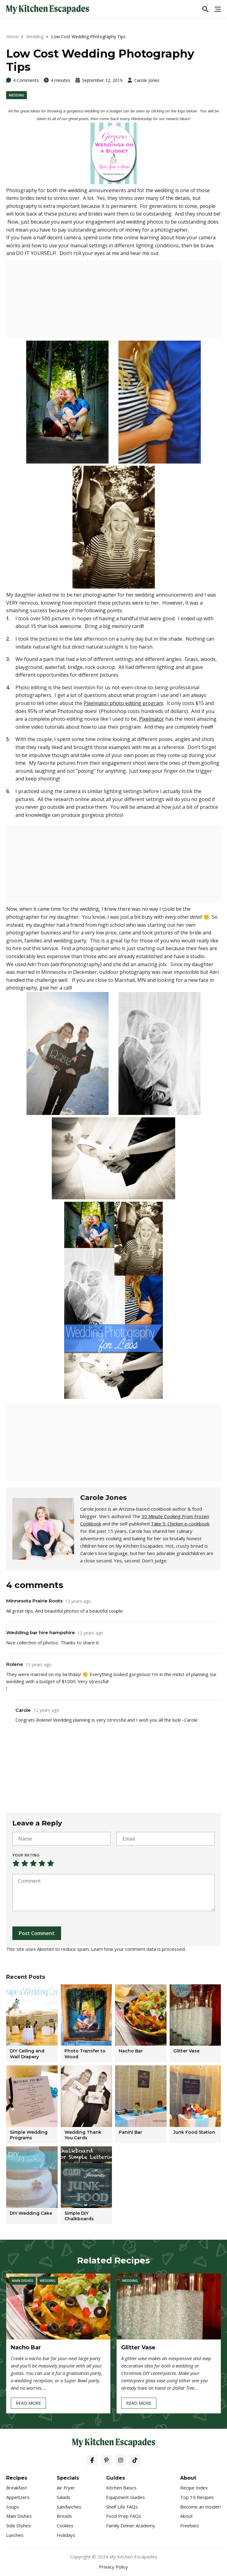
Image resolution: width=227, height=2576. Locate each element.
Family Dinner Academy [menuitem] (130, 2525)
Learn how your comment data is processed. (138, 1949)
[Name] (61, 1838)
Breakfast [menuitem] (16, 2488)
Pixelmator (151, 718)
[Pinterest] (106, 2460)
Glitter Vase (138, 2347)
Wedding (34, 36)
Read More (28, 2404)
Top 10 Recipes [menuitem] (197, 2497)
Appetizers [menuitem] (18, 2497)
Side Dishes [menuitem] (18, 2525)
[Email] (166, 1838)
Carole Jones (146, 80)
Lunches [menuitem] (14, 2535)
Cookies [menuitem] (65, 2525)
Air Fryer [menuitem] (66, 2488)
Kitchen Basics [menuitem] (121, 2488)
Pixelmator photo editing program (123, 703)
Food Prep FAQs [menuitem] (123, 2516)
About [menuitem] (186, 2516)
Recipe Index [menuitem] (194, 2488)
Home (12, 36)
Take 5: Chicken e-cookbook (180, 1524)
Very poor (16, 1863)
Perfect (50, 1863)
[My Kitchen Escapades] (47, 9)
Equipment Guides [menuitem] (125, 2497)
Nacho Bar (26, 2347)
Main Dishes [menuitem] (19, 2516)
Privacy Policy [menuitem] (113, 2567)
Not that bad (24, 1863)
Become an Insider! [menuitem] (200, 2507)
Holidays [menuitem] (66, 2535)
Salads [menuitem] (63, 2497)
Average (33, 1863)
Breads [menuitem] (64, 2516)
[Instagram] (120, 2460)
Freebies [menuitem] (189, 2525)
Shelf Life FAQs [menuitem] (122, 2507)
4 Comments (26, 80)
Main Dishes (22, 2280)
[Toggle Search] (205, 9)
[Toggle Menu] (218, 9)
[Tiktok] (134, 2460)
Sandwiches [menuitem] (69, 2507)
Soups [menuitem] (12, 2507)
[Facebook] (92, 2460)
